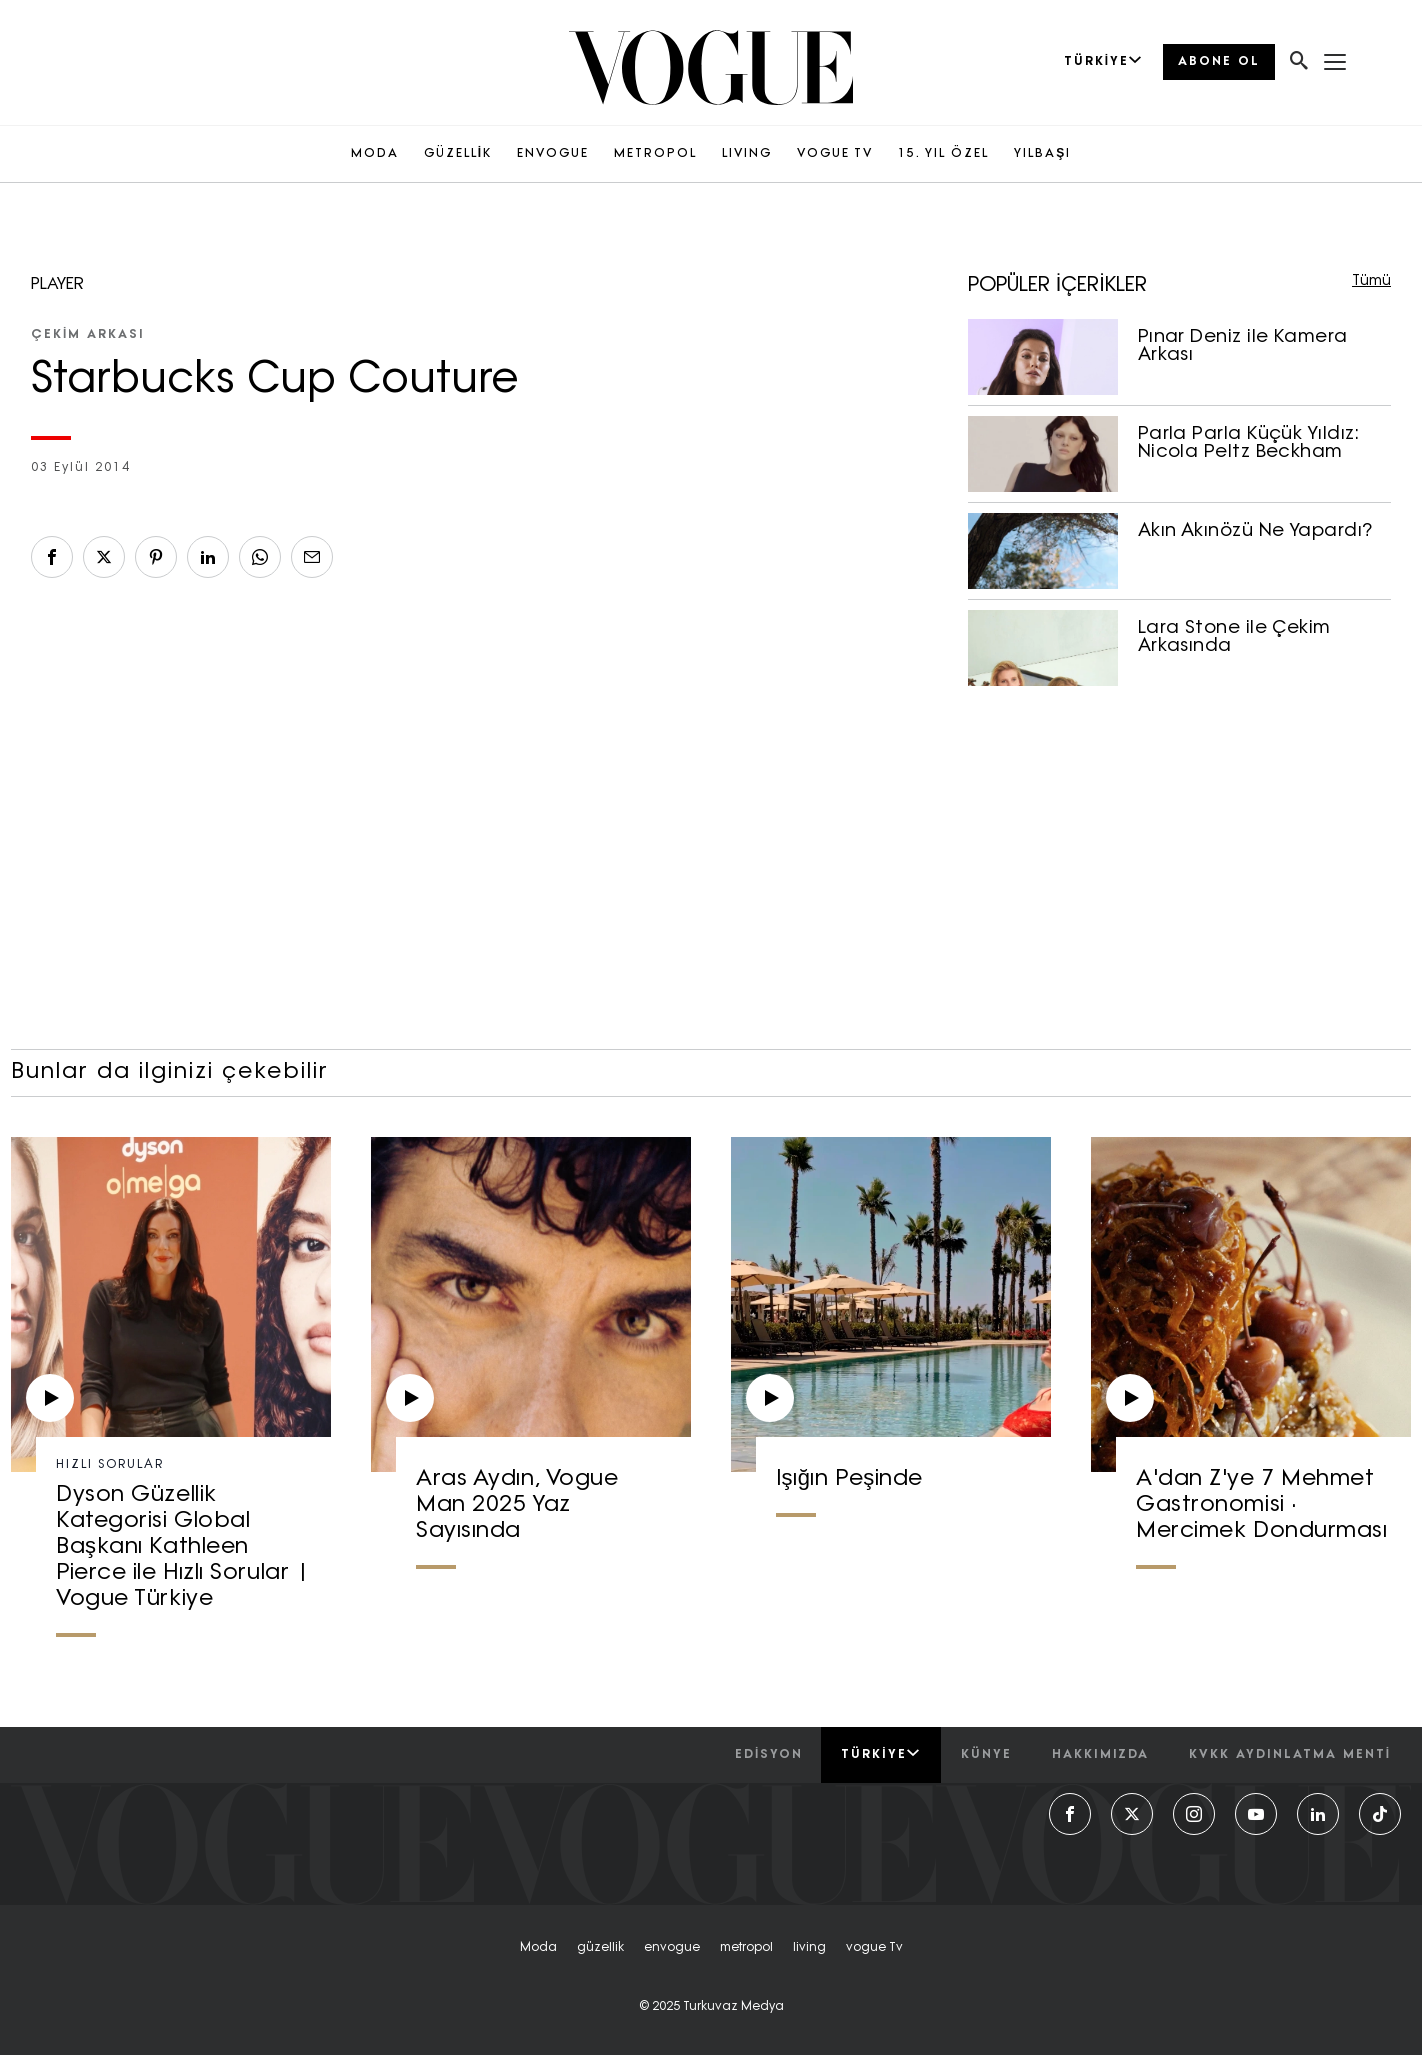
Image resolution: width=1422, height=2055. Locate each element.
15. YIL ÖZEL (943, 154)
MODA (375, 154)
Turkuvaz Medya (733, 2007)
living (809, 1948)
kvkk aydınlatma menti (1290, 1755)
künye (986, 1755)
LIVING (747, 154)
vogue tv (874, 1948)
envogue (672, 1948)
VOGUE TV (835, 154)
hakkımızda (1100, 1755)
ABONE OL (1219, 62)
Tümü (1371, 281)
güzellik (600, 1948)
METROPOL (655, 154)
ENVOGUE (553, 154)
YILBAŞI (1042, 154)
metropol (746, 1948)
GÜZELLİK (458, 154)
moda (538, 1948)
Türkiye (880, 1754)
